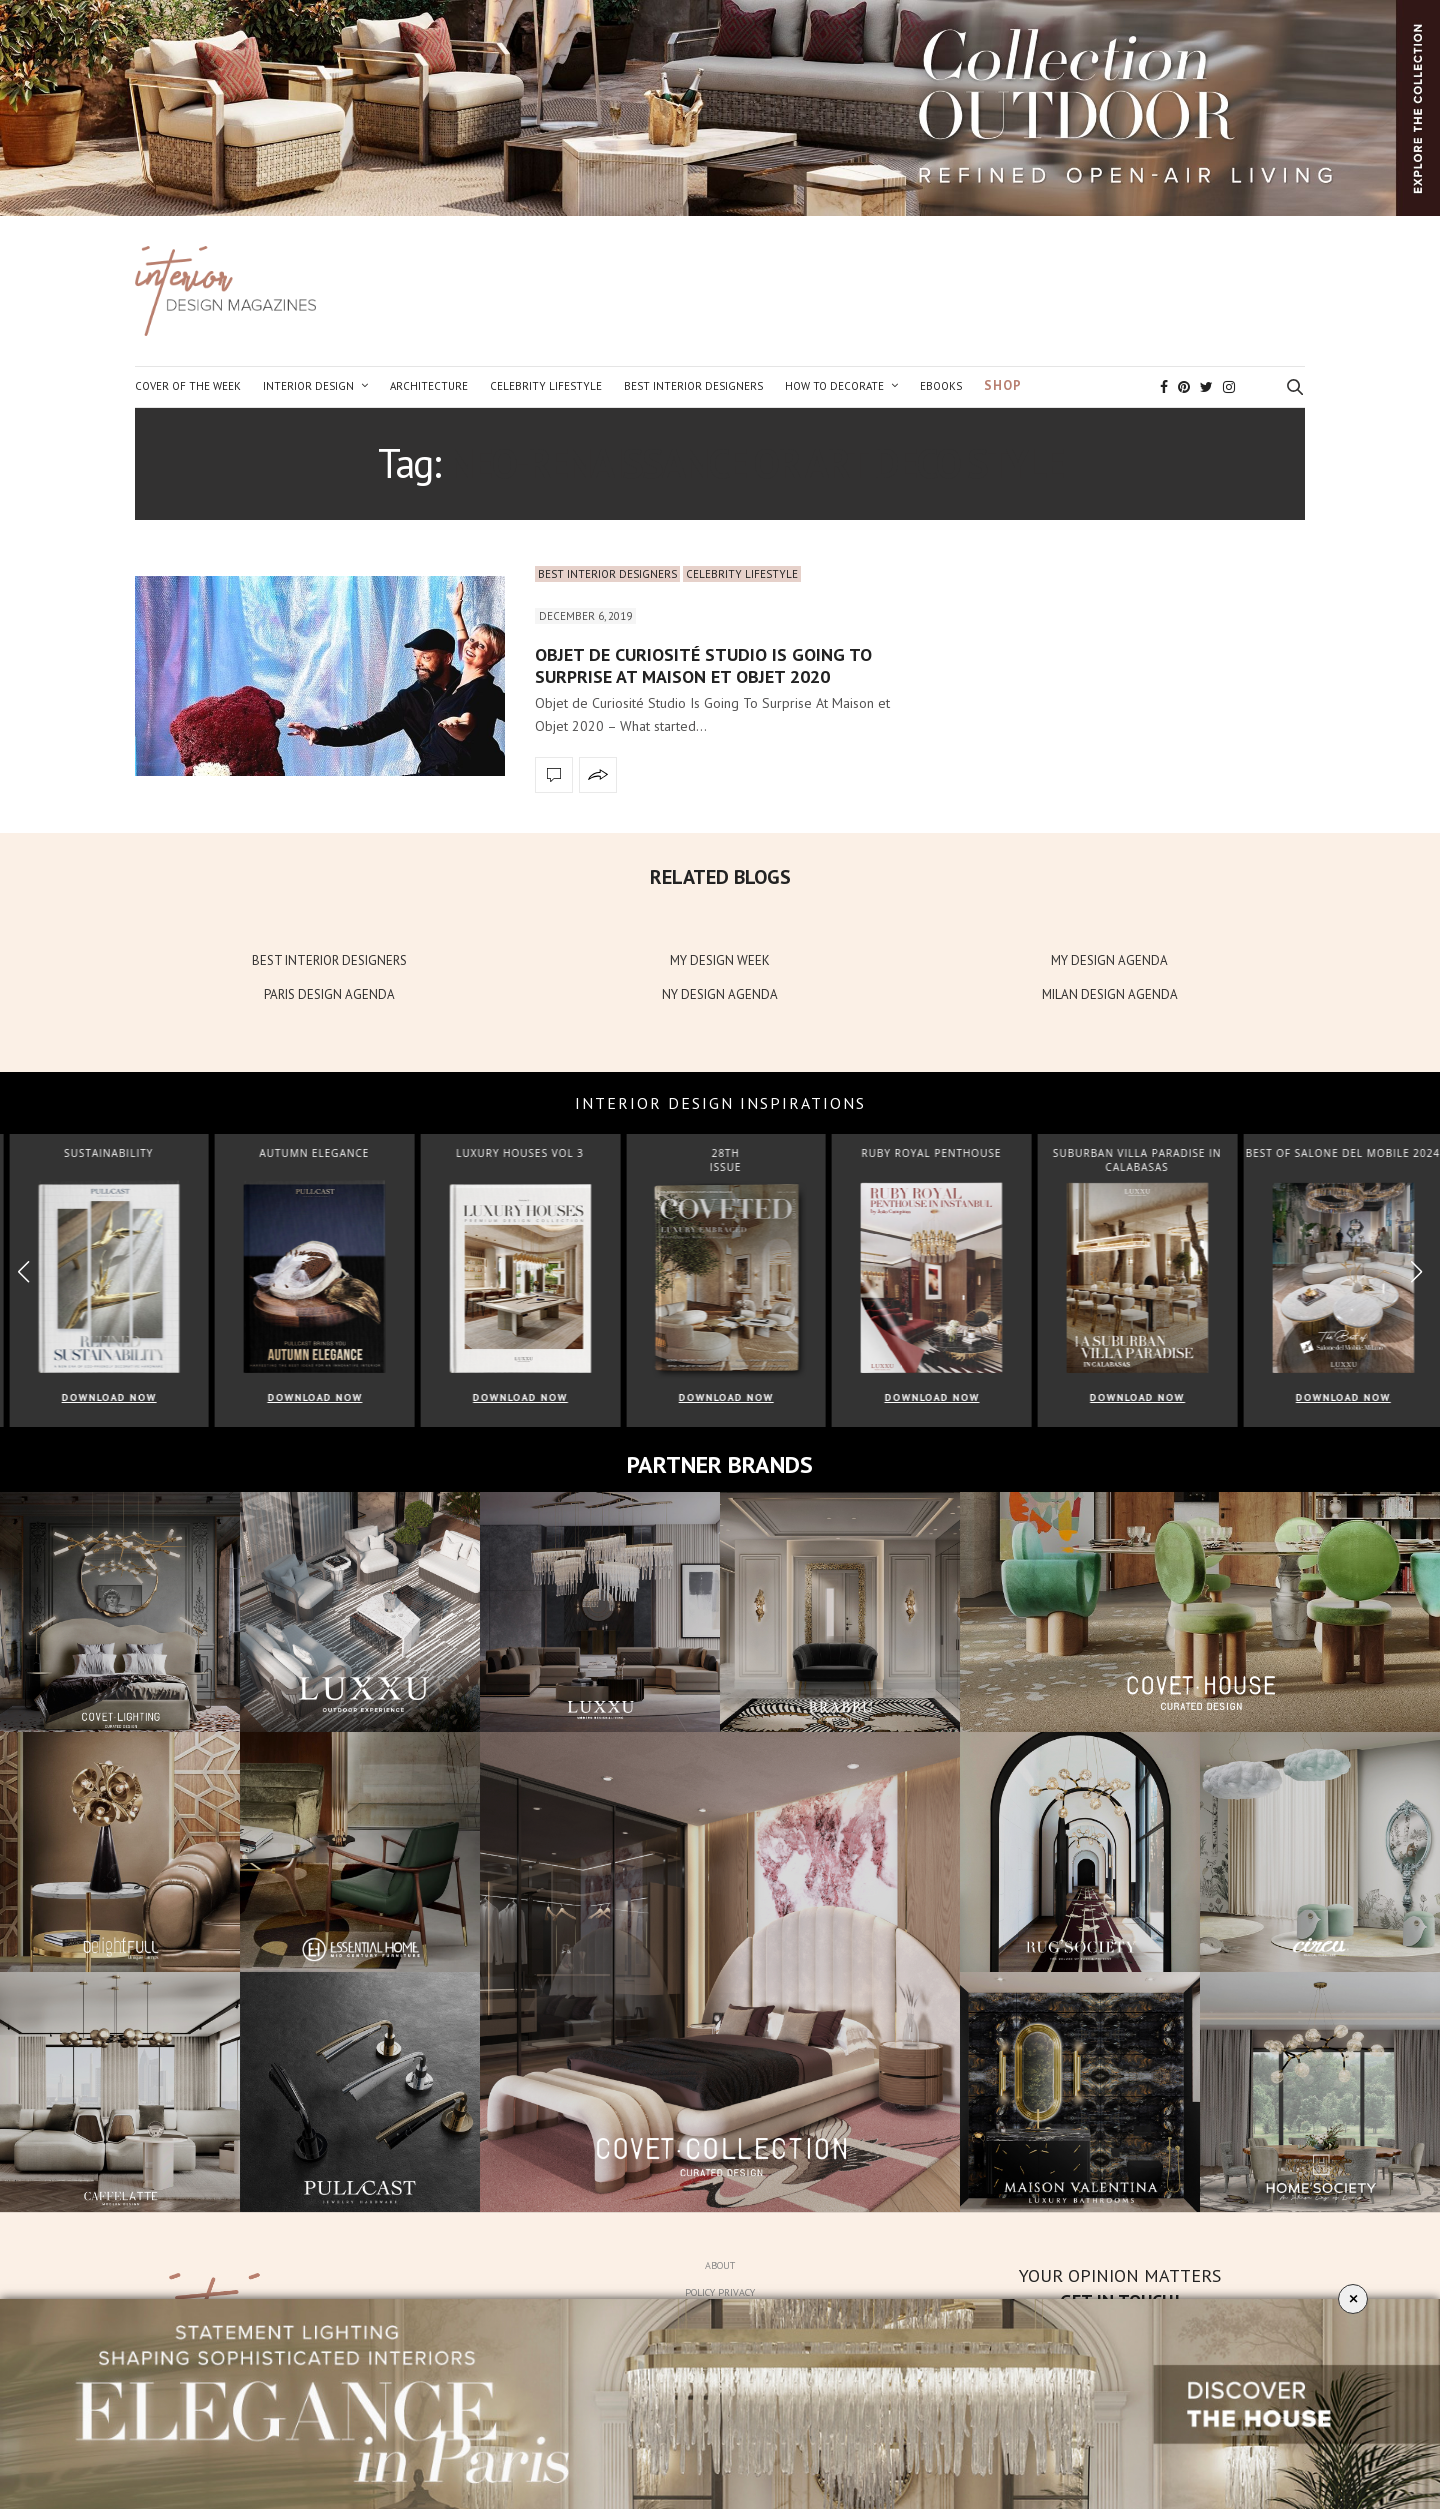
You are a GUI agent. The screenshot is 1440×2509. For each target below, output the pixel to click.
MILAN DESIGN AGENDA (1110, 994)
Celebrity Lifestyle (546, 386)
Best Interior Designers (693, 386)
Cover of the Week (188, 386)
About (720, 2265)
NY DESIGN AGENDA (720, 994)
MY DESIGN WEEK (720, 960)
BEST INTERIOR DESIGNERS (329, 960)
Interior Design (308, 386)
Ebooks (941, 386)
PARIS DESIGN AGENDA (329, 994)
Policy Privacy (720, 2292)
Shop (1003, 385)
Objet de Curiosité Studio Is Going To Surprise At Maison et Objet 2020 (703, 665)
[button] (1416, 1271)
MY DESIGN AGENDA (1109, 960)
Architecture (429, 386)
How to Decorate (834, 386)
